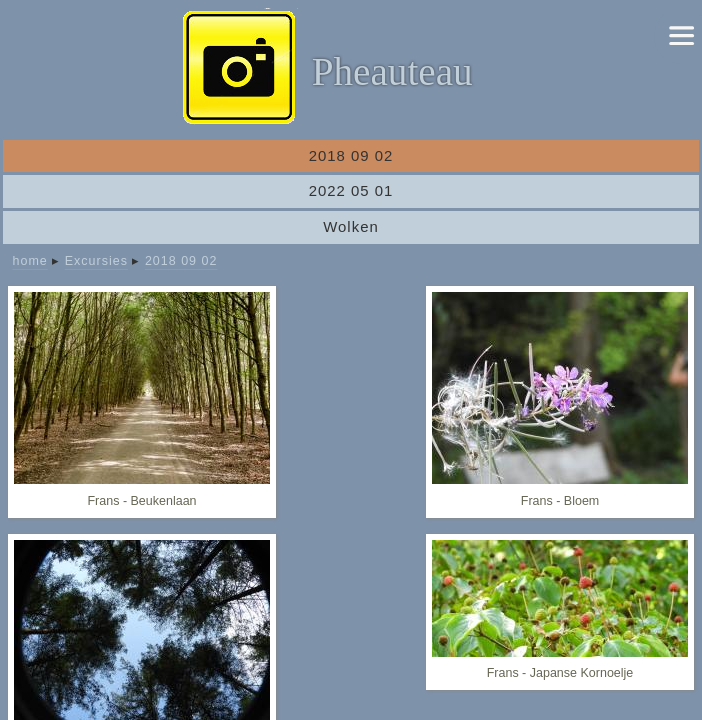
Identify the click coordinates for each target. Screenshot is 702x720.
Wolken (351, 226)
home (30, 261)
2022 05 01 (351, 190)
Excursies (96, 261)
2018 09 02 (351, 155)
